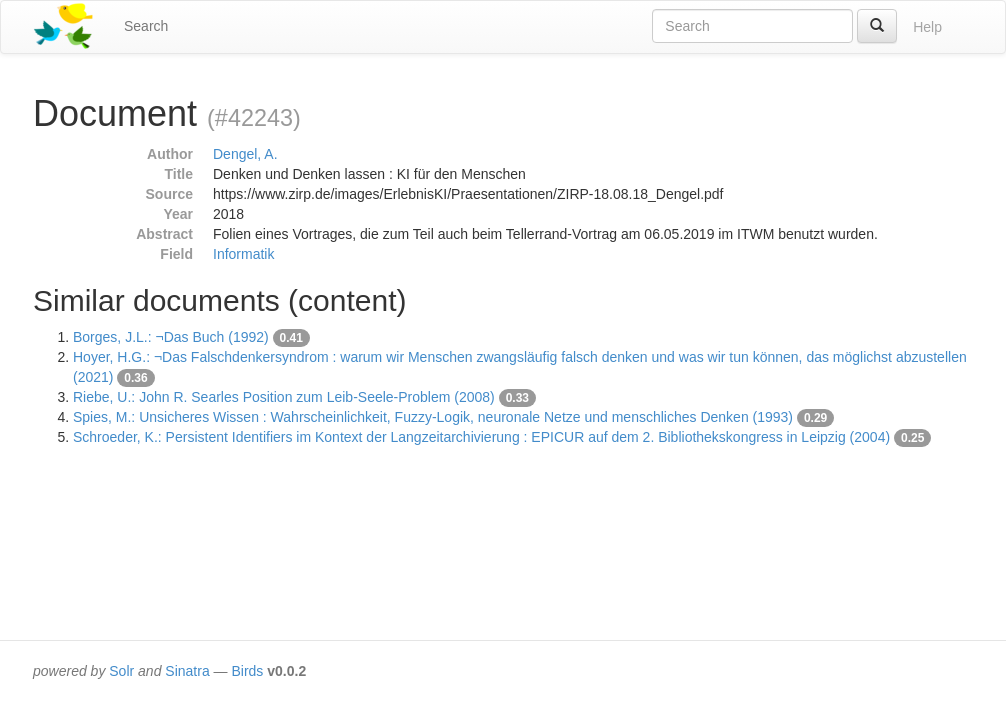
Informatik (243, 254)
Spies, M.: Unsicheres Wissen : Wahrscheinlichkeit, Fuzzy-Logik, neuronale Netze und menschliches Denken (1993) (433, 417)
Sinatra (187, 671)
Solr (121, 671)
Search (146, 26)
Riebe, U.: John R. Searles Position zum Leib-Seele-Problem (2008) (284, 397)
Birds (247, 671)
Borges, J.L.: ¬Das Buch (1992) (171, 337)
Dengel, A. (245, 154)
